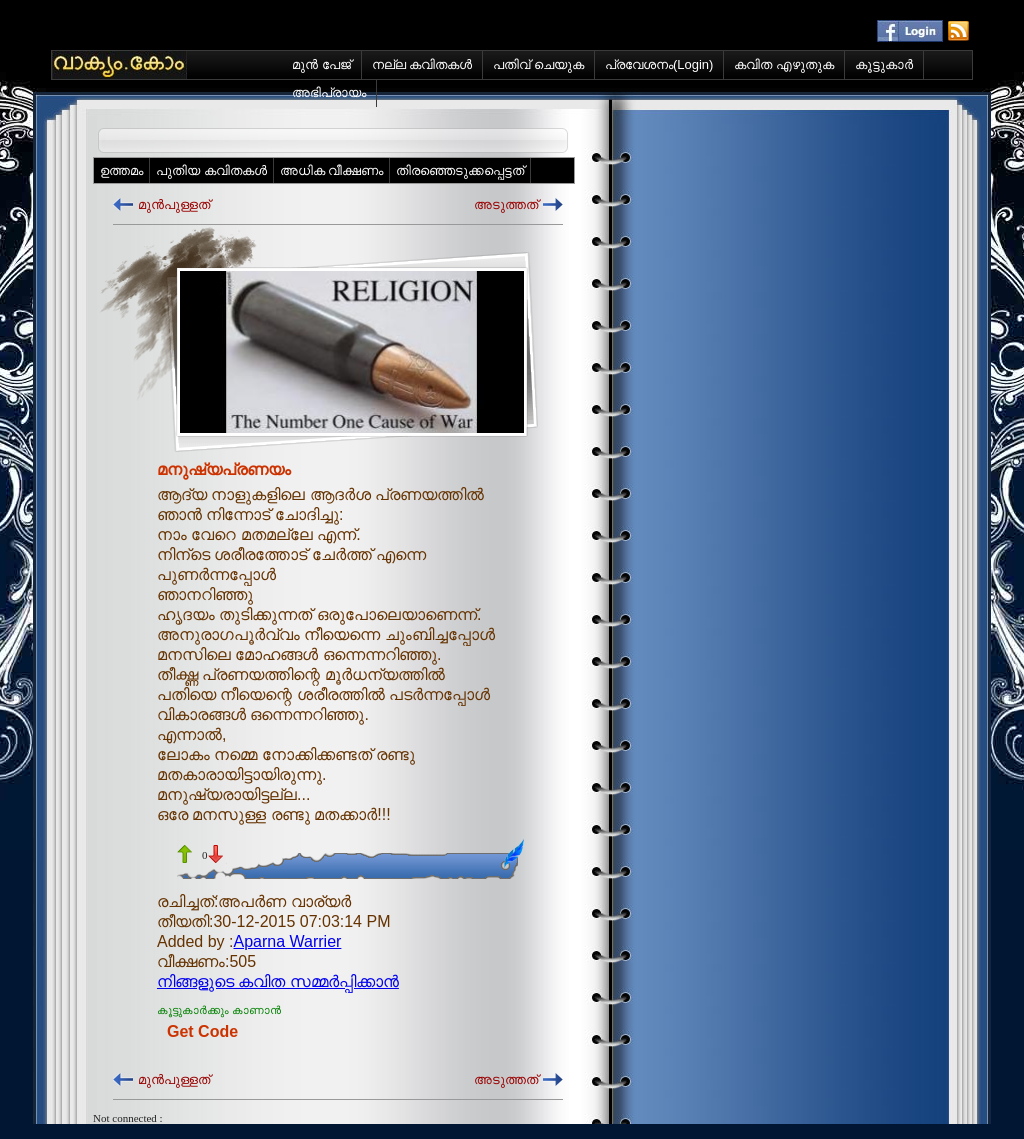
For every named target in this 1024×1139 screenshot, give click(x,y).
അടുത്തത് (506, 204)
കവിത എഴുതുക (784, 64)
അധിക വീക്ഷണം (332, 170)
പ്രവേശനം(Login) (659, 64)
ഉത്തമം (121, 170)
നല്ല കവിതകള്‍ (422, 64)
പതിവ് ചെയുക (538, 64)
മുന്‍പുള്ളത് (174, 204)
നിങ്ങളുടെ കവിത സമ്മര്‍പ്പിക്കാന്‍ (278, 981)
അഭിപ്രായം (329, 92)
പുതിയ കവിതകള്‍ (211, 170)
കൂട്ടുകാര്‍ (884, 64)
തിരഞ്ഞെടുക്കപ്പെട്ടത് (460, 170)
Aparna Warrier (288, 941)
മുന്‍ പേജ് (321, 64)
